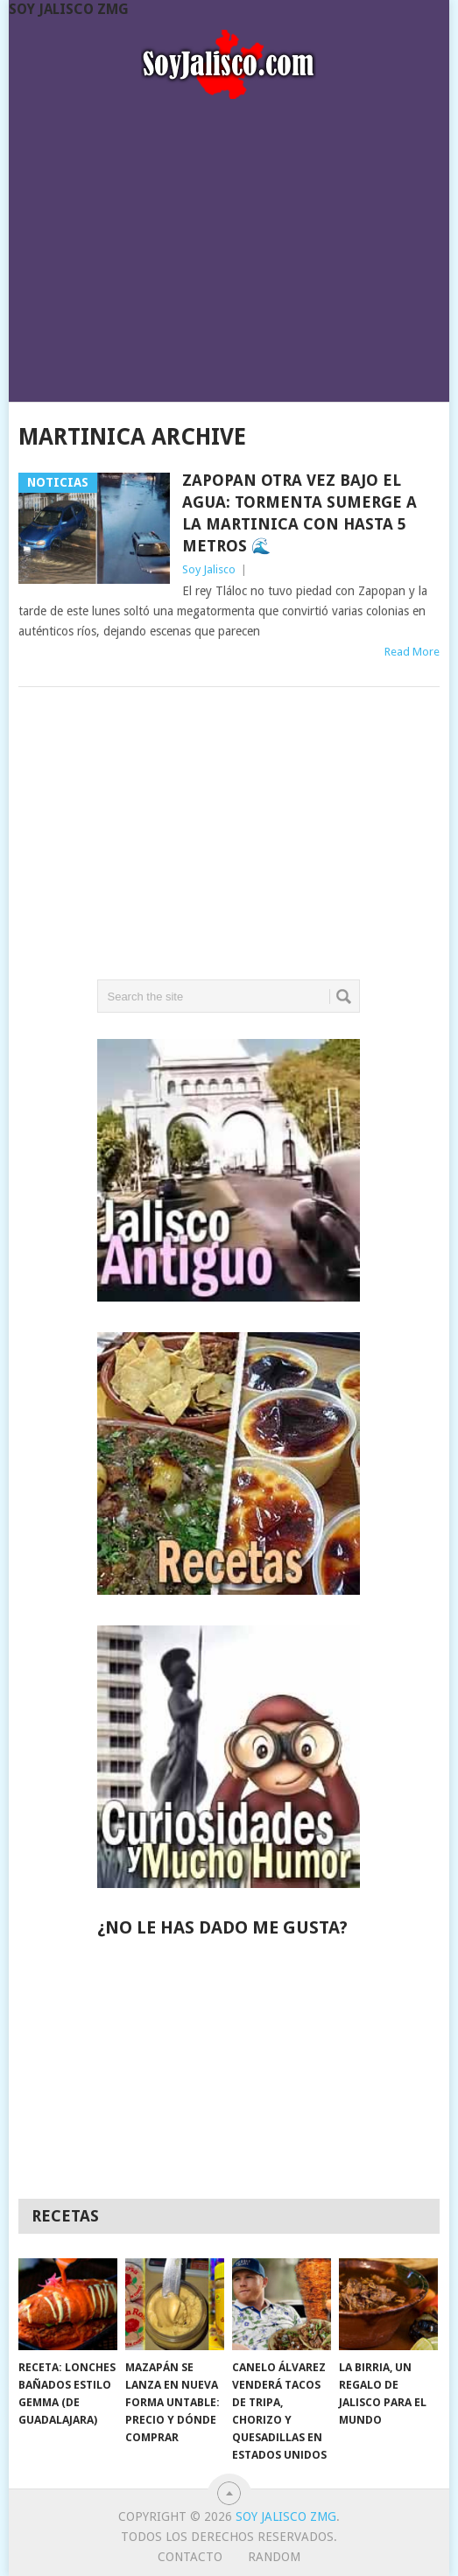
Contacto (190, 2557)
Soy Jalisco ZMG (69, 9)
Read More (412, 651)
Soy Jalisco (209, 569)
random (274, 2557)
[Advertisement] (228, 245)
